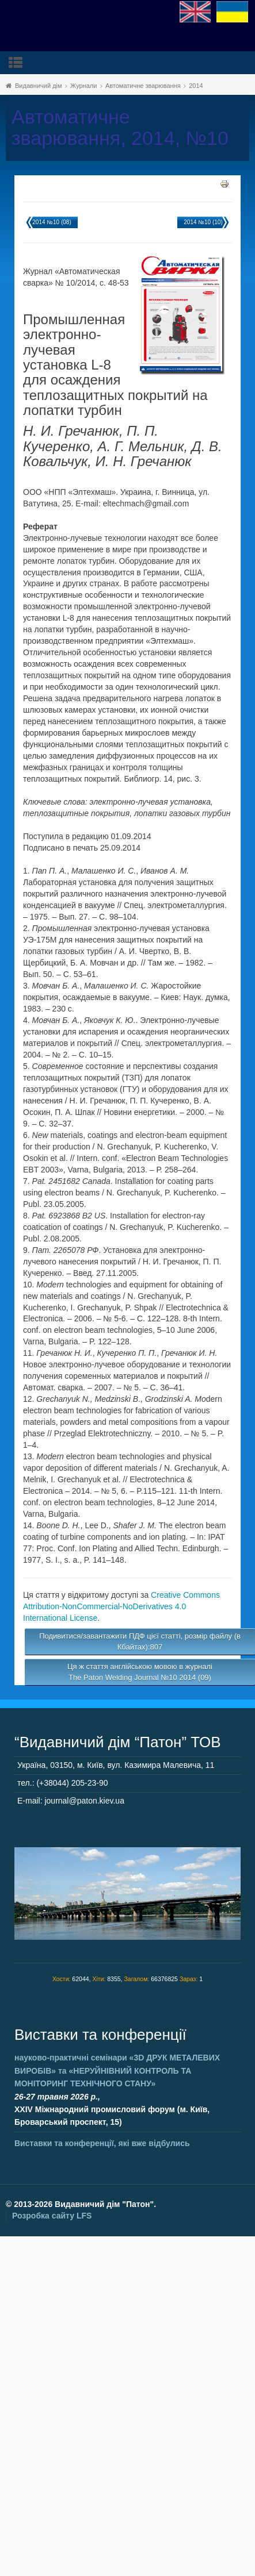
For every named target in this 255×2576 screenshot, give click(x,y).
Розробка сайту (52, 2215)
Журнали (83, 85)
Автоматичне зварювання (143, 85)
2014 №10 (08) (51, 222)
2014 (196, 85)
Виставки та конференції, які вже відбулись (102, 2143)
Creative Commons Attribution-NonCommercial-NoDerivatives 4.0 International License (121, 1606)
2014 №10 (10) (203, 222)
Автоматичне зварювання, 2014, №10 (120, 127)
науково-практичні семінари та (117, 2070)
